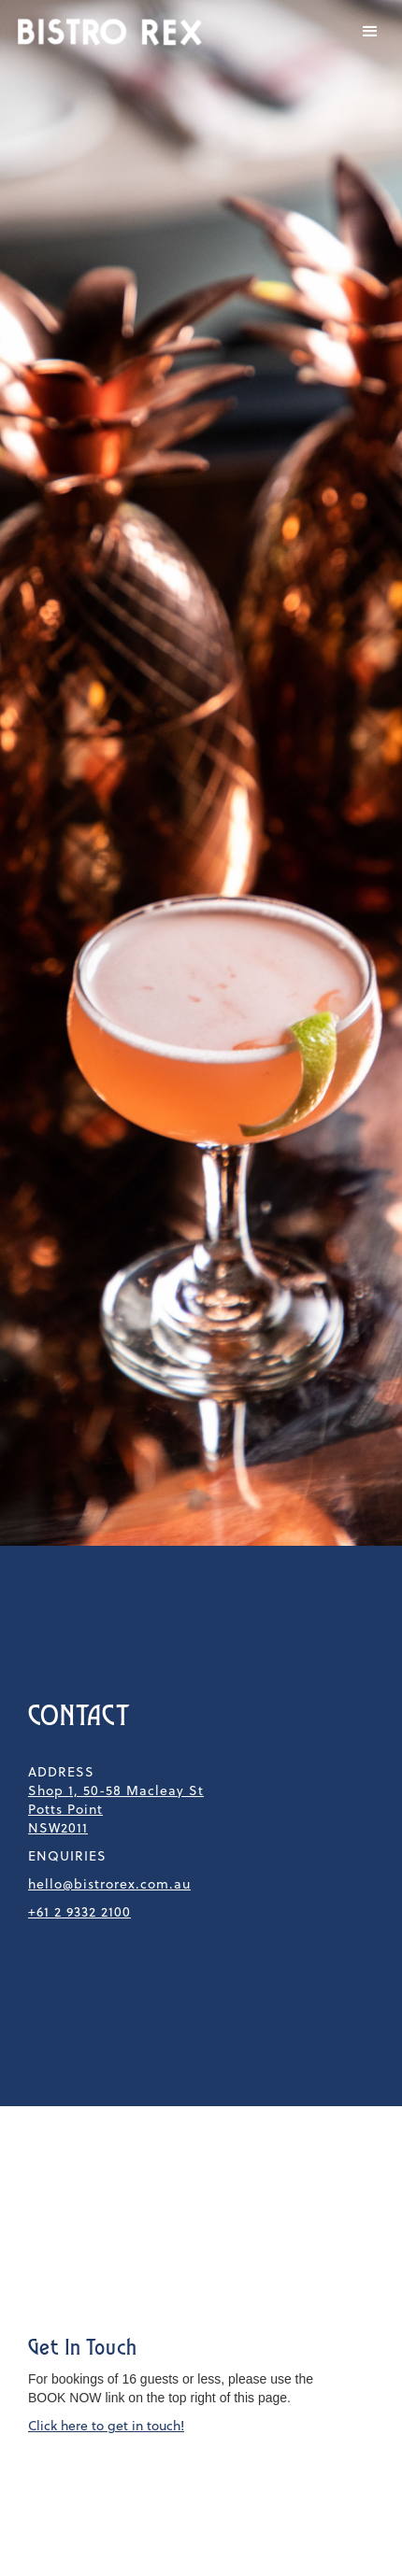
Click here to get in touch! (106, 2425)
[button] (370, 32)
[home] (105, 32)
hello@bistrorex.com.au (109, 1884)
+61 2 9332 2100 (79, 1912)
